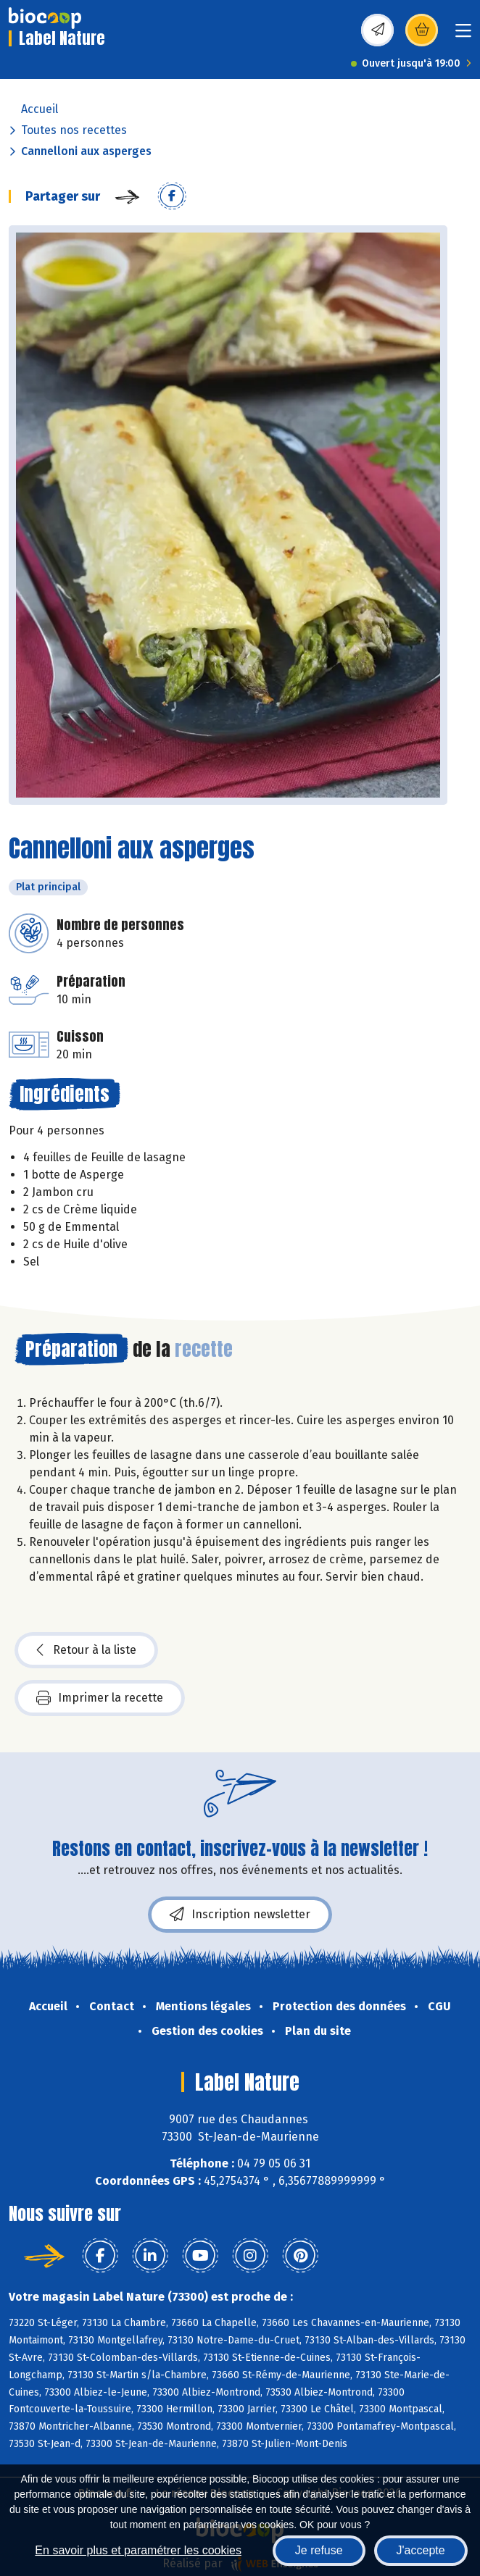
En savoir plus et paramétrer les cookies (138, 2550)
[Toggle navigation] (463, 35)
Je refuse (319, 2550)
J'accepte (421, 2550)
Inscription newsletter (240, 1914)
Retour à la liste (86, 1650)
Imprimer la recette (99, 1698)
